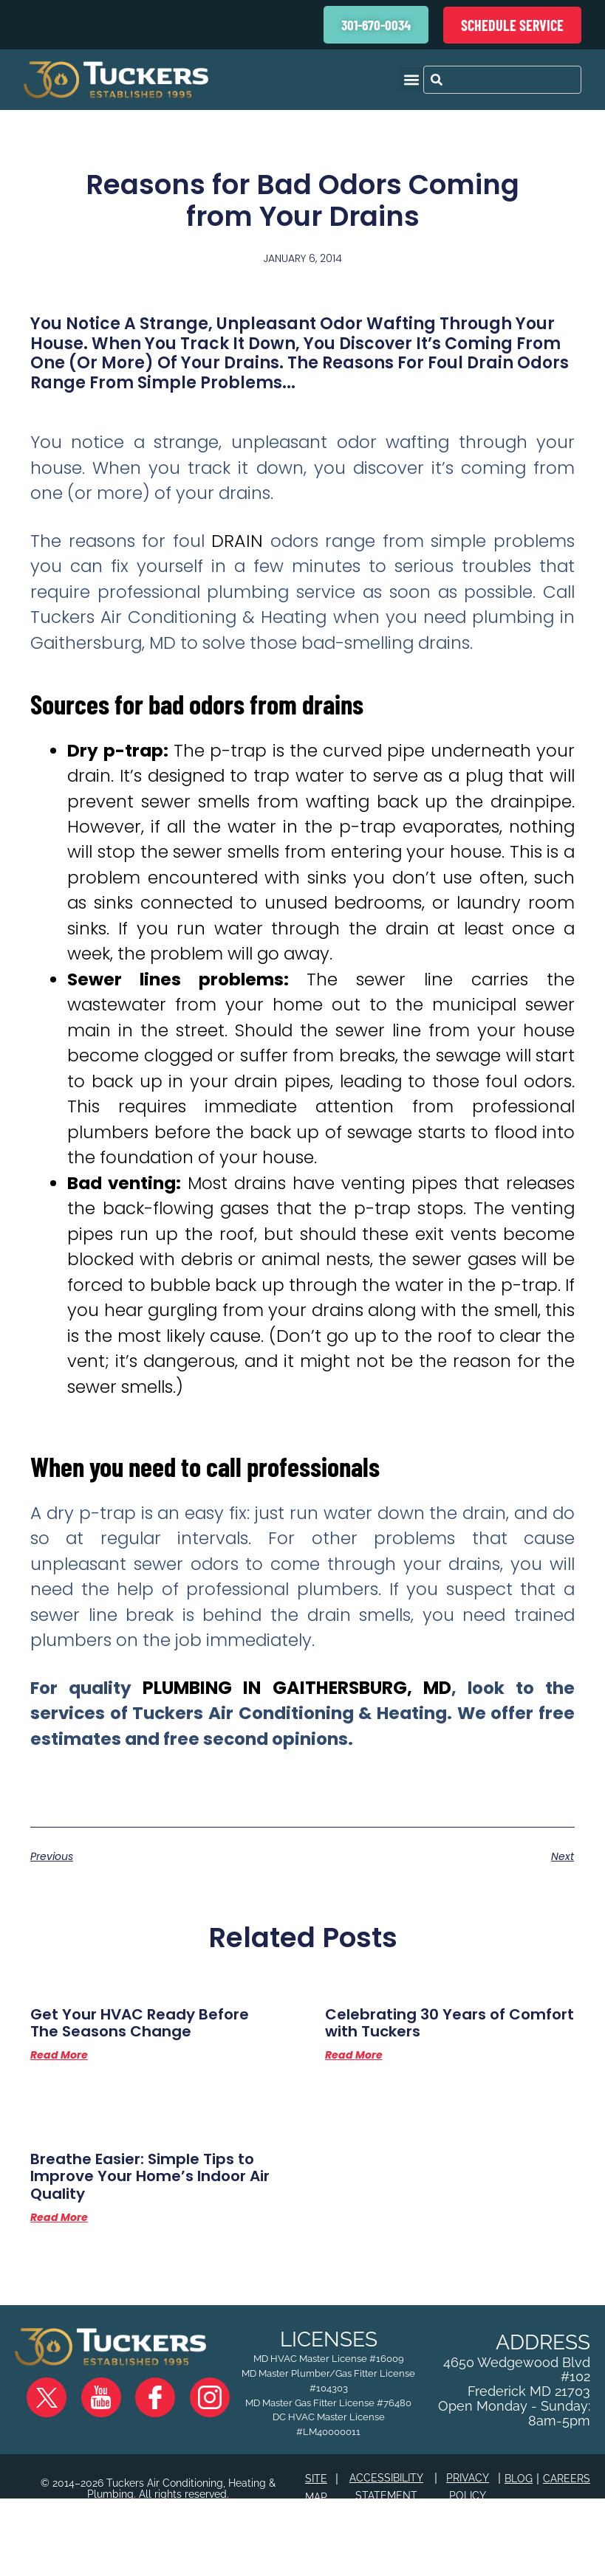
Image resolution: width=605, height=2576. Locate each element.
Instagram (182, 2450)
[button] (411, 79)
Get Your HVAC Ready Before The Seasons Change (151, 2074)
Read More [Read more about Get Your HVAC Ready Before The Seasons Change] (59, 2112)
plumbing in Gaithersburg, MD (297, 1731)
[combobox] (502, 80)
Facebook (139, 2450)
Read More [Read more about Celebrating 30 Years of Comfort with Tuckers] (354, 2112)
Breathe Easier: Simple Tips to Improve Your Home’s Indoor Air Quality (145, 2236)
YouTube (96, 2450)
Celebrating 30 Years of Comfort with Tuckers (425, 2074)
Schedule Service (512, 25)
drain (236, 555)
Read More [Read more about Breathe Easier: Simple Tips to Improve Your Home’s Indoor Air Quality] (59, 2283)
